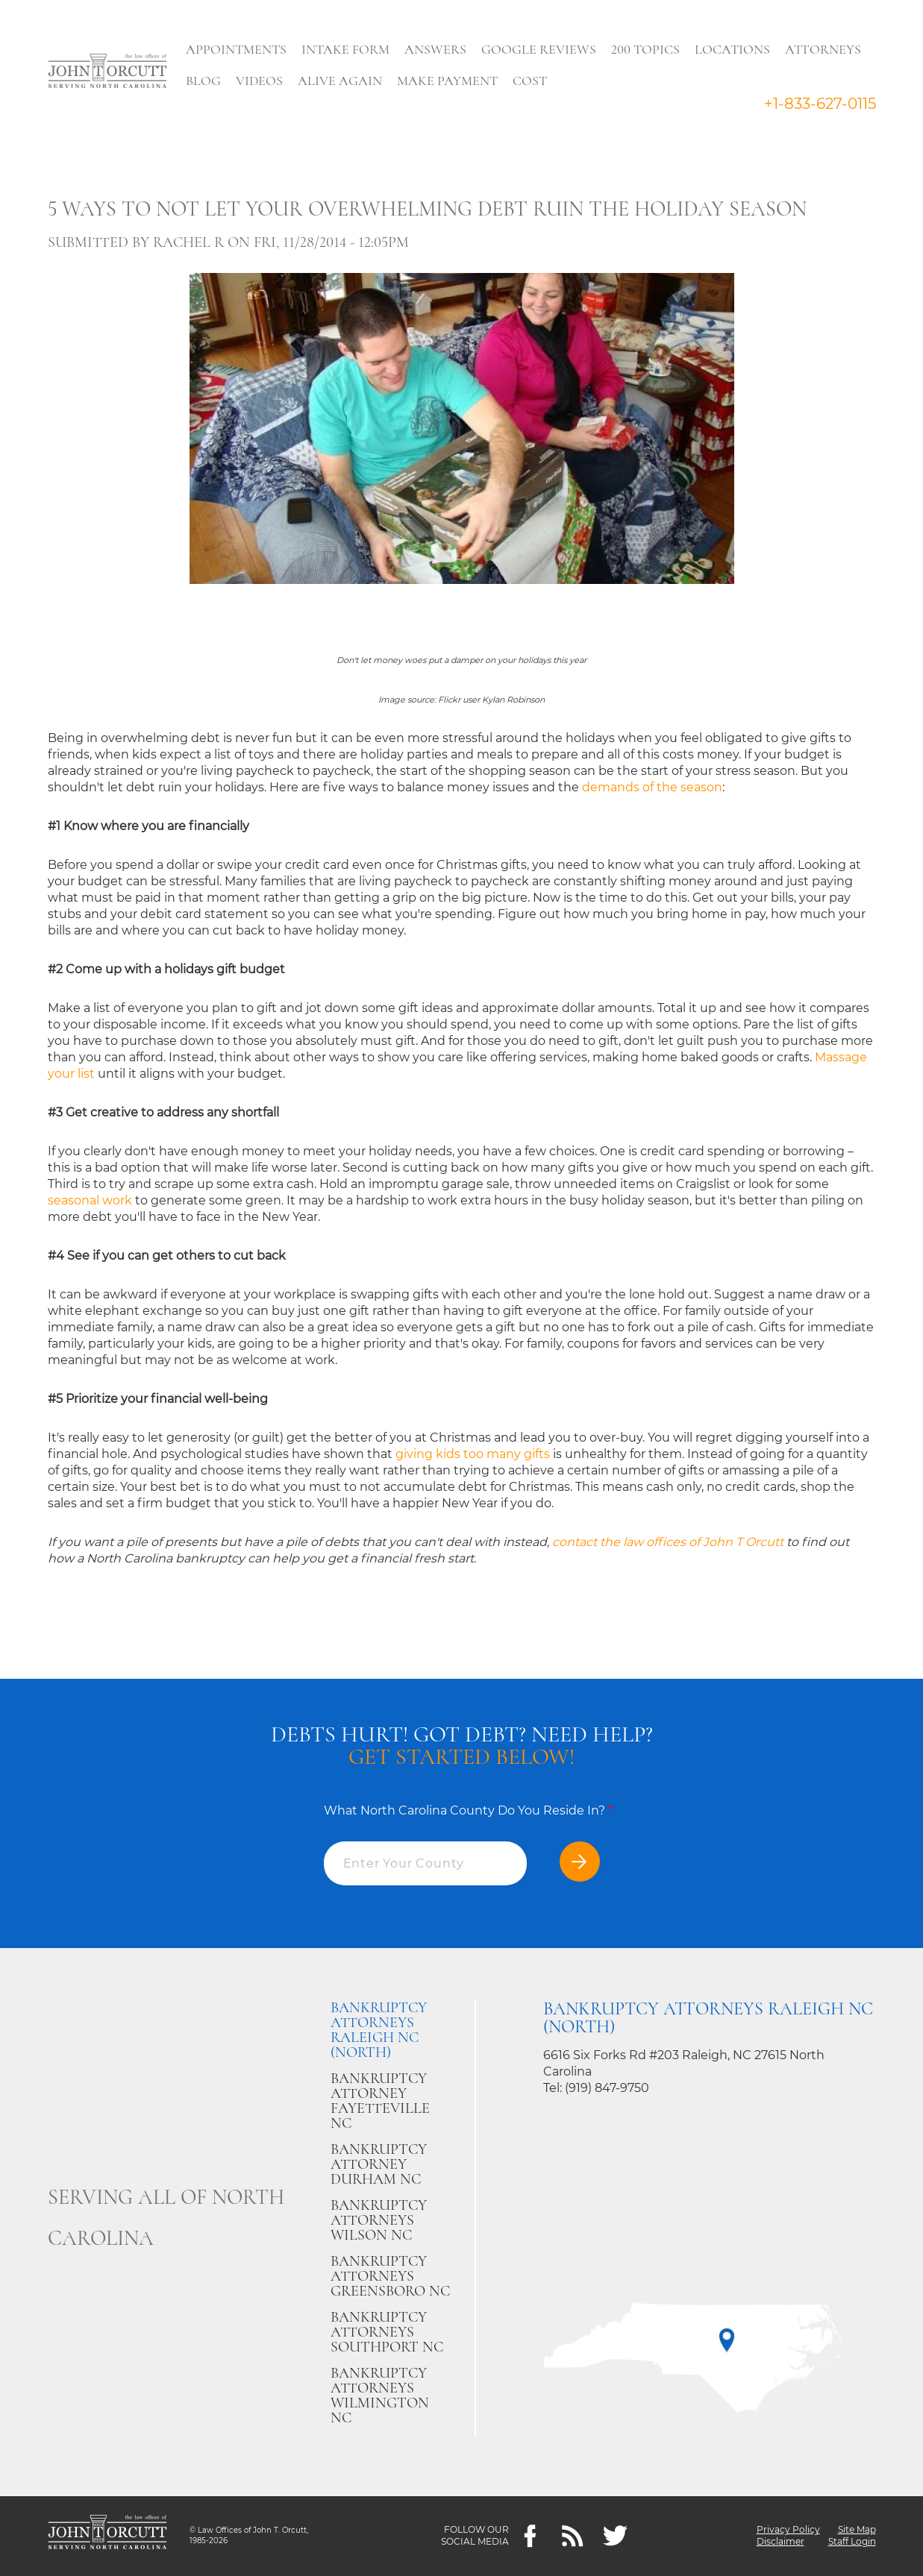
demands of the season (652, 787)
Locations (733, 49)
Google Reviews (539, 49)
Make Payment (448, 80)
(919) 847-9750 (607, 2088)
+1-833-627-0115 (820, 103)
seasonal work (90, 1200)
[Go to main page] (107, 72)
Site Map (857, 2530)
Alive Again (340, 80)
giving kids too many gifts (472, 1454)
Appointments (237, 49)
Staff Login (852, 2542)
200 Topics (646, 49)
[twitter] (615, 2536)
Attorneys (824, 49)
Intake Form (346, 49)
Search (582, 84)
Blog (204, 80)
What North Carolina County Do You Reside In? (468, 1810)
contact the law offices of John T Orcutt (667, 1542)
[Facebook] (530, 2536)
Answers (436, 49)
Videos (260, 80)
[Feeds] (572, 2536)
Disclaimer (780, 2542)
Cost (530, 80)
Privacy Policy (788, 2530)
